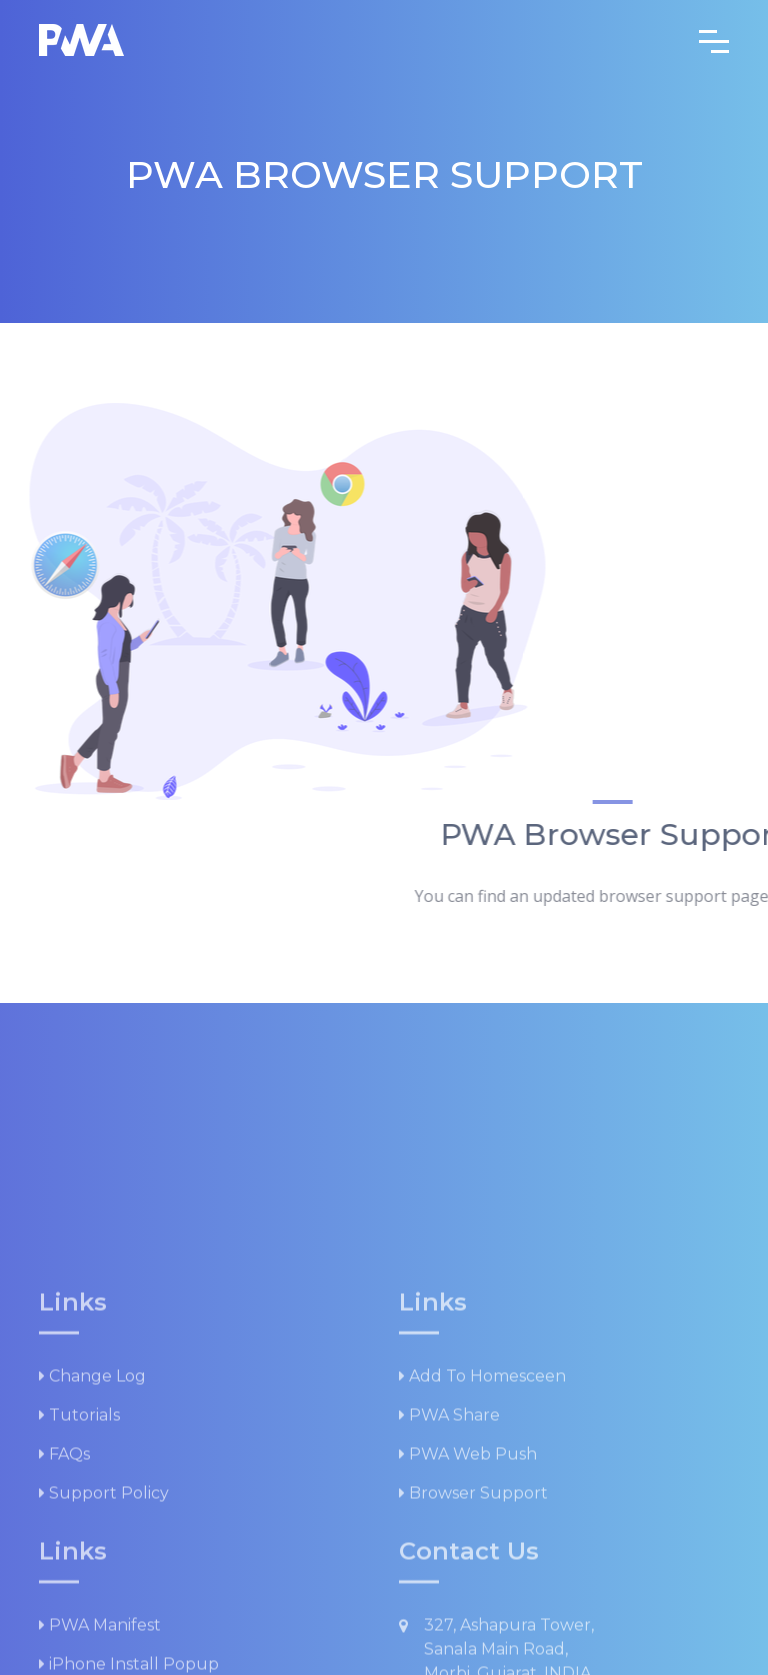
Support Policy (104, 1629)
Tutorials (79, 1551)
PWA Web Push (468, 1590)
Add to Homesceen (482, 1512)
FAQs (64, 1590)
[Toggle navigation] (714, 40)
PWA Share (449, 1551)
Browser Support (473, 1629)
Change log (92, 1512)
